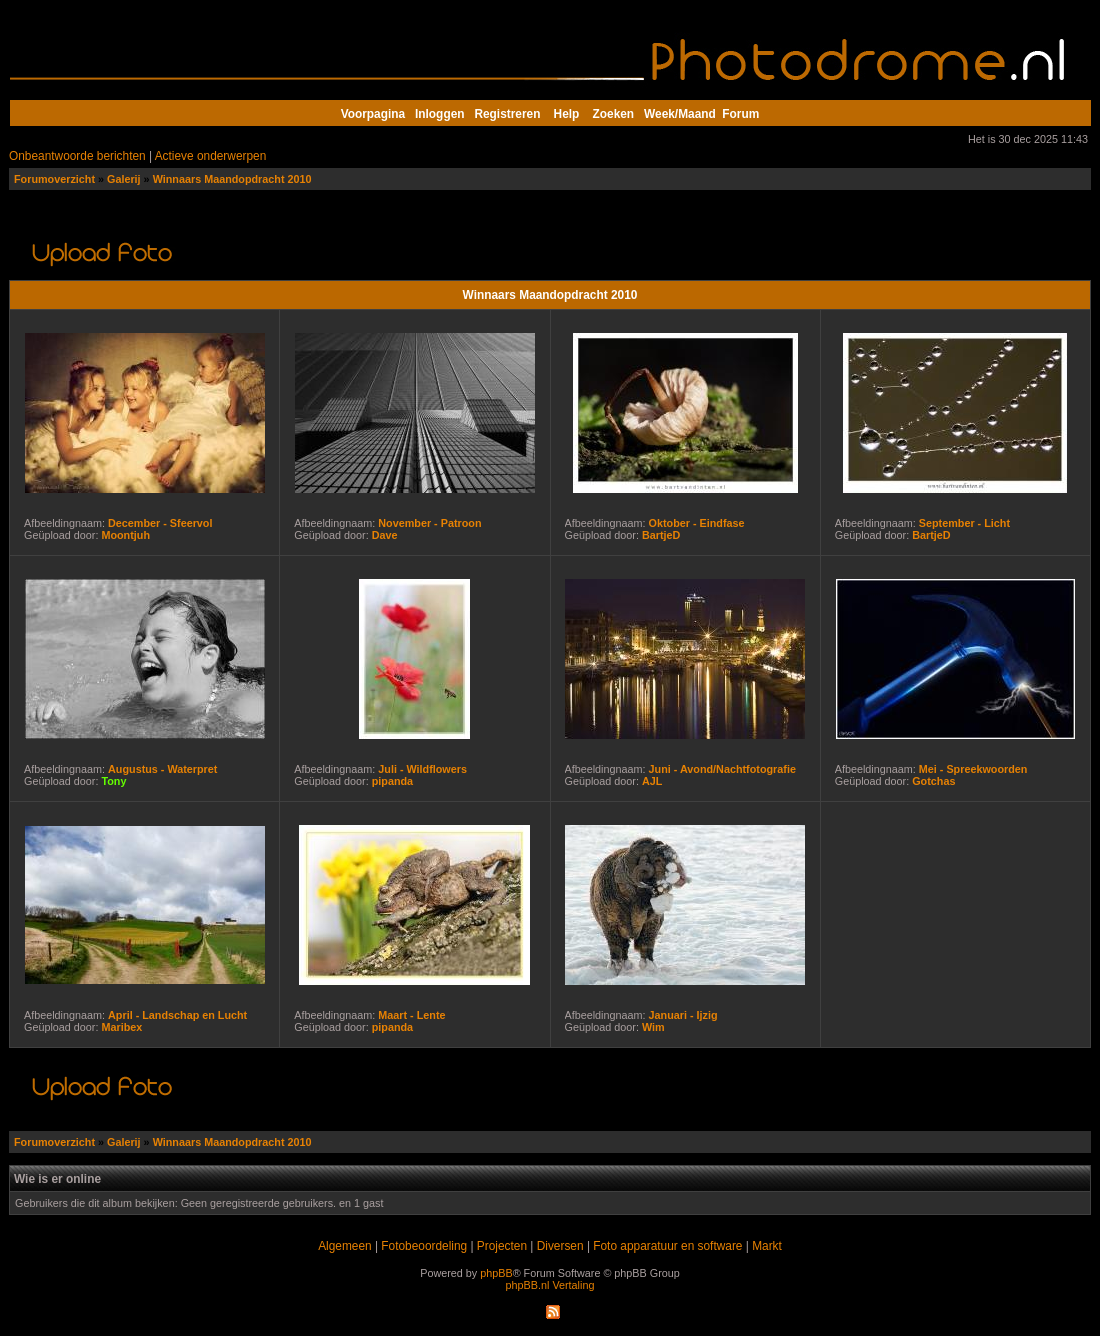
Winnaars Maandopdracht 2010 (232, 179)
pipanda (392, 781)
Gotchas (933, 781)
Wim (653, 1027)
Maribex (121, 1027)
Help (567, 114)
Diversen (560, 1246)
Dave (385, 535)
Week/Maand (680, 114)
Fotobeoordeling (424, 1246)
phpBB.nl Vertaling (550, 1285)
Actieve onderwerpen (211, 156)
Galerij (124, 179)
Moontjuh (125, 535)
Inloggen (439, 114)
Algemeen (344, 1246)
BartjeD (661, 535)
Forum (740, 114)
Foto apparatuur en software (667, 1246)
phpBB (496, 1273)
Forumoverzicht (54, 179)
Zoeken (614, 114)
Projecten (502, 1246)
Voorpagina (373, 114)
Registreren (507, 114)
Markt (767, 1246)
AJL (652, 781)
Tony (113, 781)
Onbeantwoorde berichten (77, 156)
